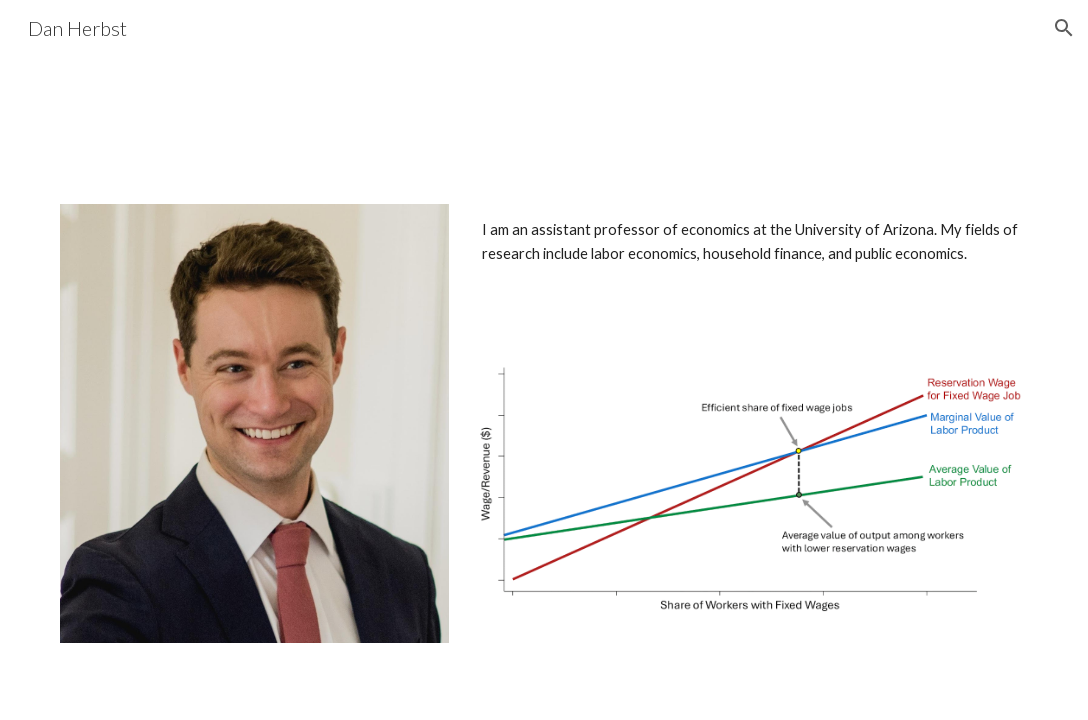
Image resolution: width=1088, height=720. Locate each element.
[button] (1064, 28)
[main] (751, 242)
